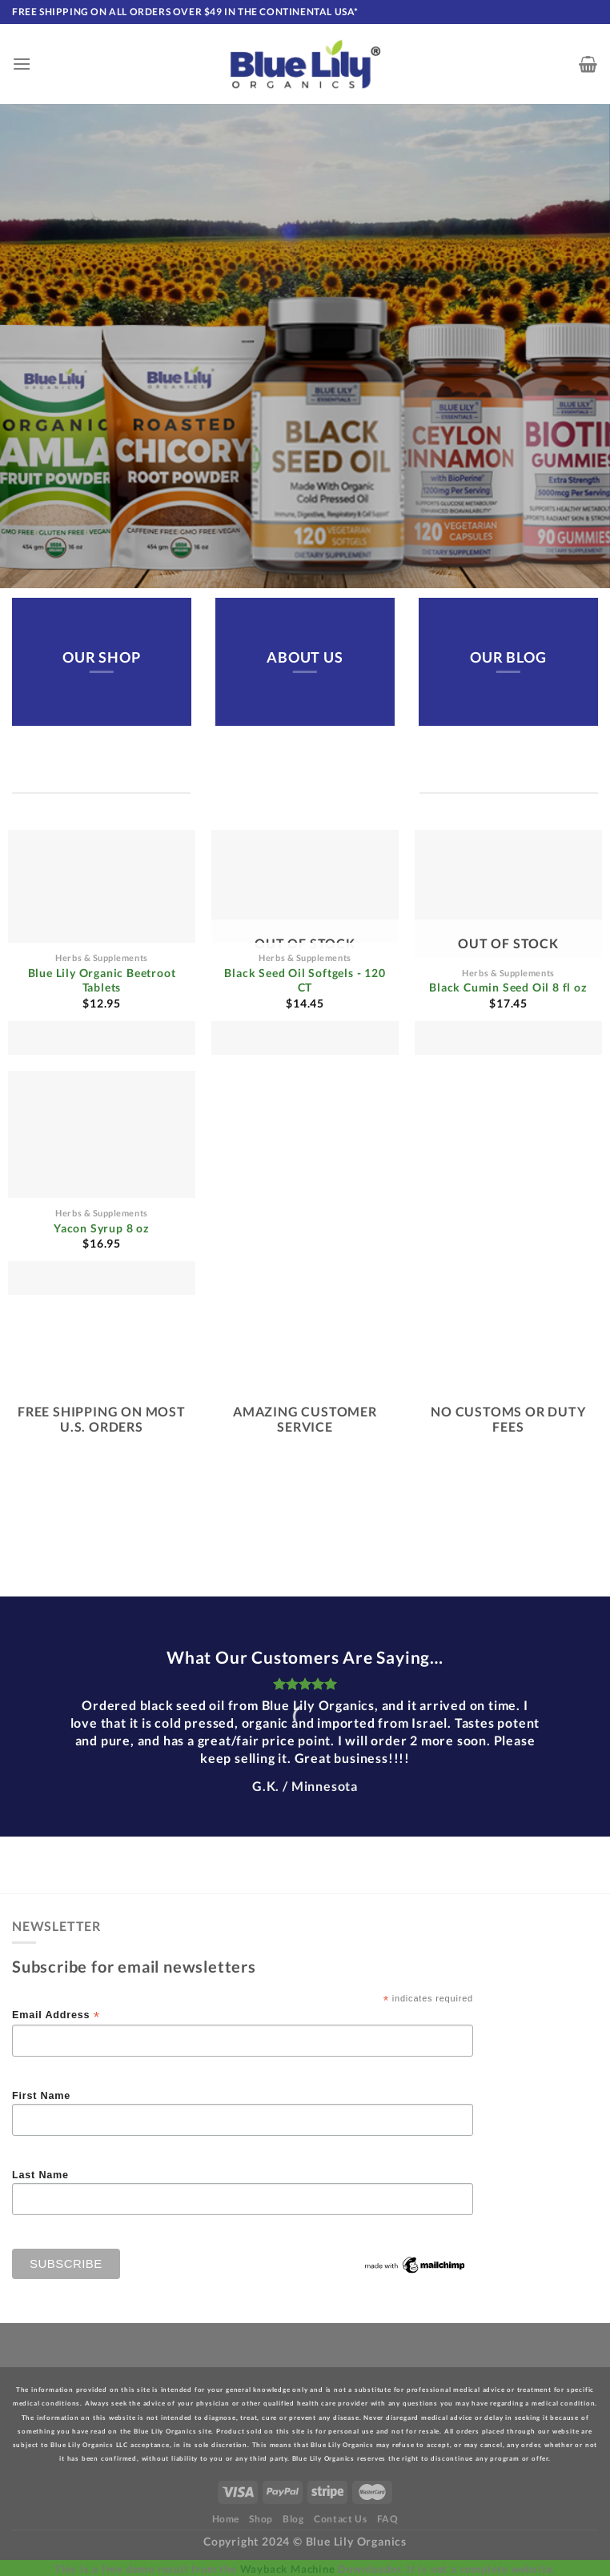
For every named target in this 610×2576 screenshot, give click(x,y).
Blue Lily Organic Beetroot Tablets (102, 980)
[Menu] (22, 63)
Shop (260, 2519)
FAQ (388, 2519)
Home (225, 2519)
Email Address (56, 2015)
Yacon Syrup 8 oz (102, 1228)
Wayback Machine (287, 2568)
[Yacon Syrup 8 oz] (101, 1183)
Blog (293, 2519)
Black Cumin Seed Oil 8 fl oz (508, 987)
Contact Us (340, 2519)
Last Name (40, 2175)
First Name (41, 2095)
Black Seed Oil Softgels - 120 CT (304, 980)
